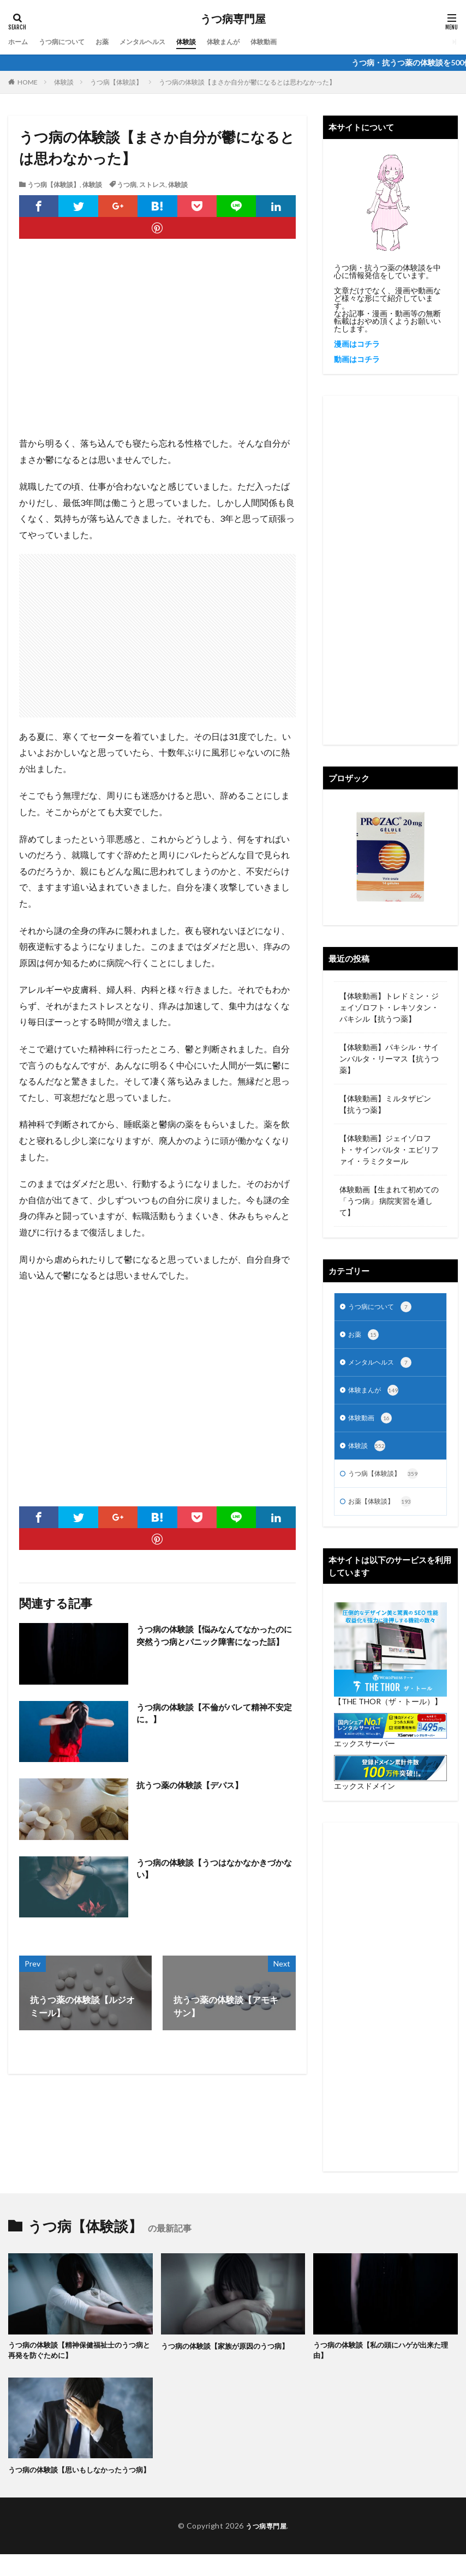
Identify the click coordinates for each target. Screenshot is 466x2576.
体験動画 (295, 41)
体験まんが (250, 41)
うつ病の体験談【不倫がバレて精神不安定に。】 (215, 1714)
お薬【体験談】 (384, 1510)
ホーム (19, 41)
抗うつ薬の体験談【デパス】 (193, 1784)
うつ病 (126, 184)
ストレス (152, 184)
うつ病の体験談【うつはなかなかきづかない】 (215, 1869)
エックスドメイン (364, 1794)
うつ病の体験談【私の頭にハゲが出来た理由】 (382, 2360)
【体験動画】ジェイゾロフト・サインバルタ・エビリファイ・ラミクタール (389, 1149)
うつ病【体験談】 (116, 82)
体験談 (208, 41)
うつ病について (68, 41)
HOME (27, 82)
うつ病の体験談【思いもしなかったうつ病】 (77, 2485)
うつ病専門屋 (233, 19)
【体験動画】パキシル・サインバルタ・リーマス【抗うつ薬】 (389, 1058)
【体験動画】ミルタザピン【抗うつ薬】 (385, 1104)
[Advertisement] (157, 348)
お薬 (114, 41)
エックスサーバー (364, 1752)
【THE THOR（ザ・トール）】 (388, 1710)
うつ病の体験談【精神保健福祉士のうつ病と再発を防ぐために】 (77, 2360)
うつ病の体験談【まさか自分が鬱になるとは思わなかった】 (247, 82)
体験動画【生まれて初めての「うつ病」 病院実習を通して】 (389, 1201)
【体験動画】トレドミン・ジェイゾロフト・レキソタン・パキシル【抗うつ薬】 (389, 1007)
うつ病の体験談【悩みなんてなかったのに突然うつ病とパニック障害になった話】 (215, 1642)
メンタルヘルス (159, 41)
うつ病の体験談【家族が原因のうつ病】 (229, 2354)
